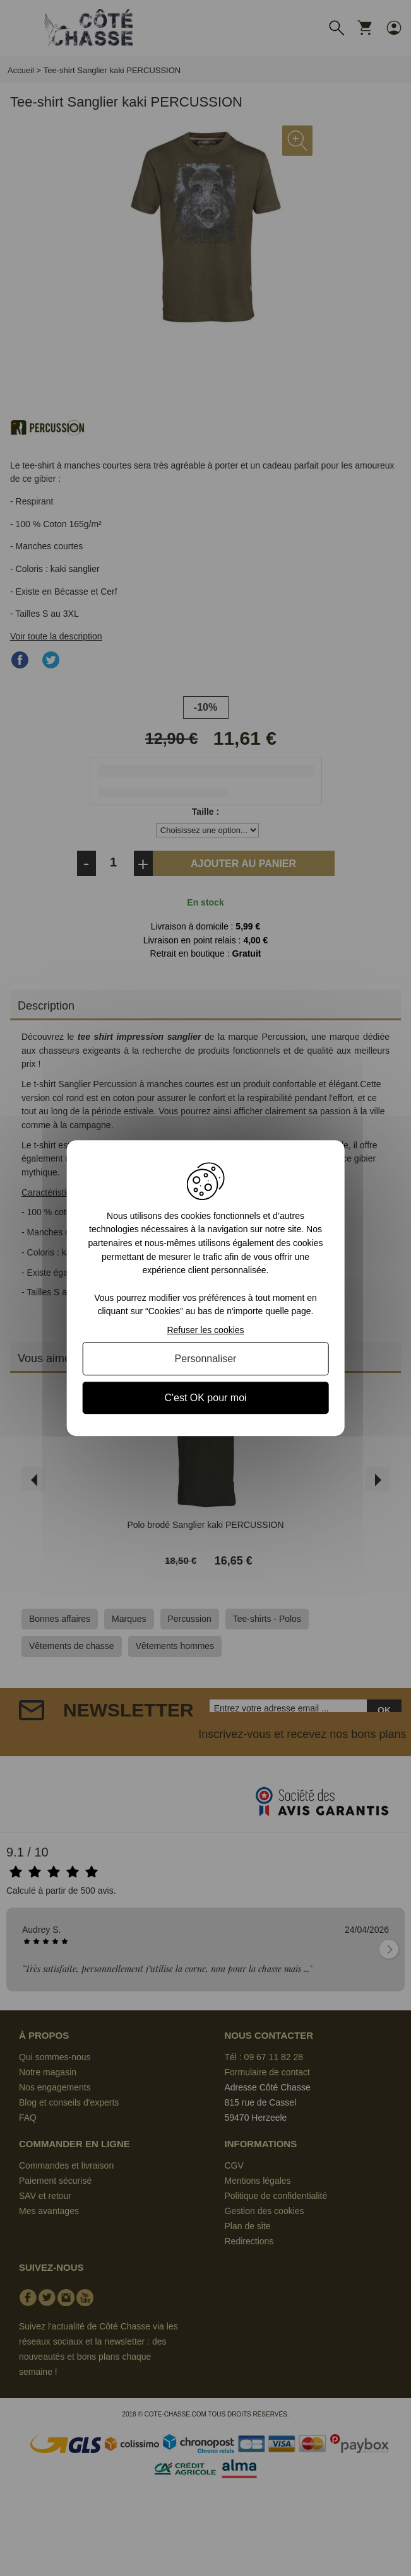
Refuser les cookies (205, 1330)
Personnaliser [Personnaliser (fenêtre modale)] (206, 1358)
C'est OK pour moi (205, 1397)
